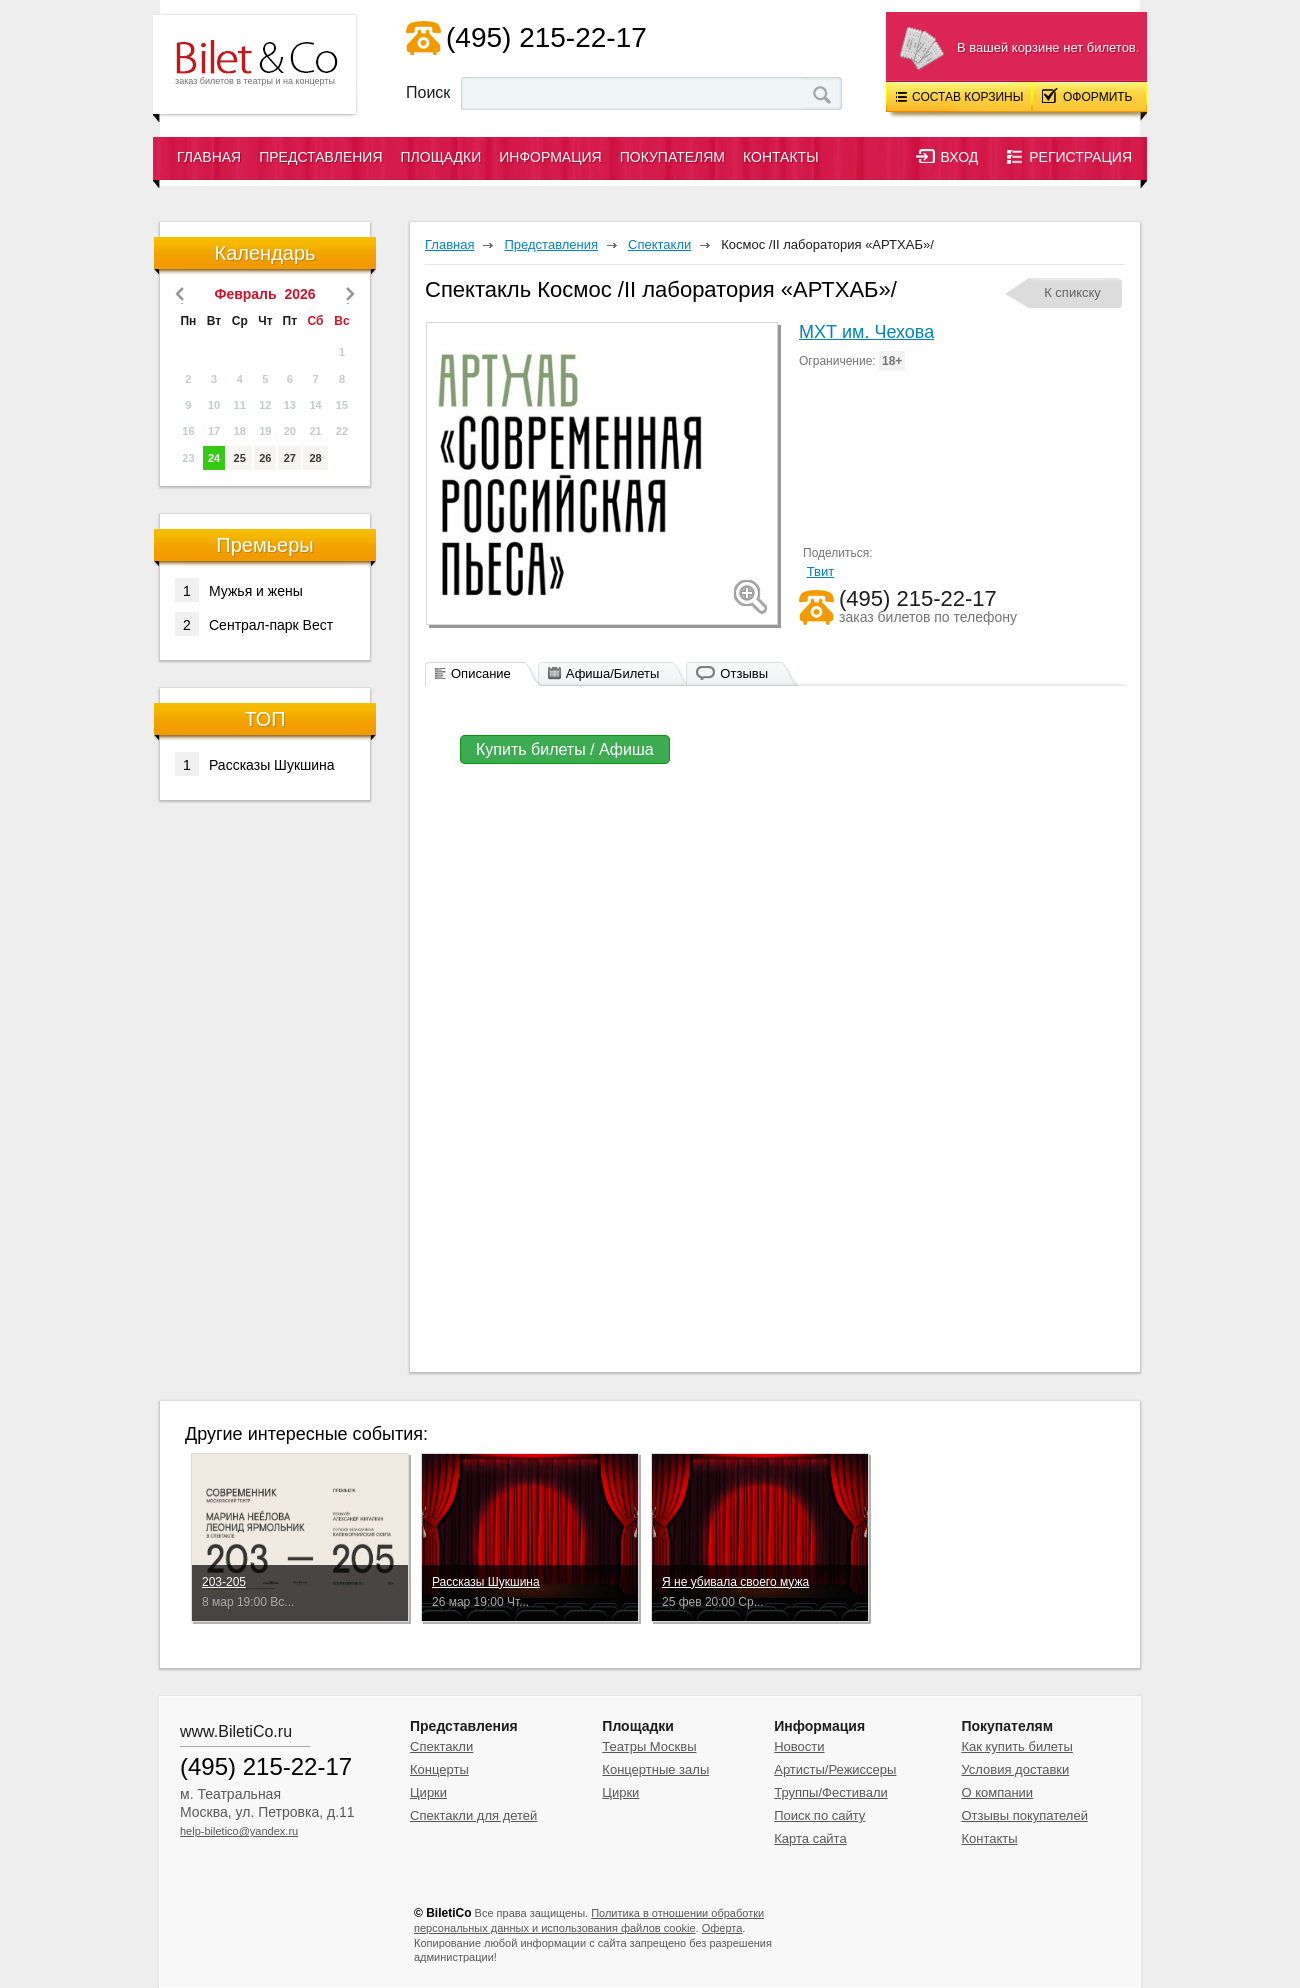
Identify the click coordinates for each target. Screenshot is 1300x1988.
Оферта (722, 1928)
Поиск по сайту (819, 1815)
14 (315, 405)
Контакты (781, 157)
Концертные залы (655, 1769)
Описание (481, 673)
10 (214, 405)
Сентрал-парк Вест (254, 624)
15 (342, 405)
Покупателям (672, 157)
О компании (997, 1792)
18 (240, 431)
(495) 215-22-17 (546, 37)
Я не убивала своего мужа (735, 1582)
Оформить (1087, 96)
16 (188, 431)
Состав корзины (959, 97)
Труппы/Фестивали (831, 1792)
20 (290, 431)
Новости (799, 1746)
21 (315, 431)
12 (265, 405)
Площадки (441, 157)
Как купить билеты (1016, 1746)
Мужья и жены (239, 590)
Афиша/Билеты (613, 673)
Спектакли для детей (473, 1815)
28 (315, 458)
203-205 (224, 1582)
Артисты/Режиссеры (835, 1769)
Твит (821, 571)
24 (214, 458)
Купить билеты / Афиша (565, 749)
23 (188, 458)
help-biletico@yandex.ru (239, 1831)
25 (240, 458)
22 (342, 431)
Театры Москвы (649, 1746)
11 (240, 405)
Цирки (428, 1792)
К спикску (1072, 292)
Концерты (439, 1769)
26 (265, 458)
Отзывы (744, 673)
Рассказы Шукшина (255, 764)
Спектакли (441, 1746)
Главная (209, 157)
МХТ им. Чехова (866, 332)
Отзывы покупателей (1024, 1815)
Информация (550, 157)
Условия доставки (1015, 1769)
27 (290, 458)
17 (214, 431)
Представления (320, 157)
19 (265, 431)
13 (290, 405)
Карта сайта (810, 1838)
